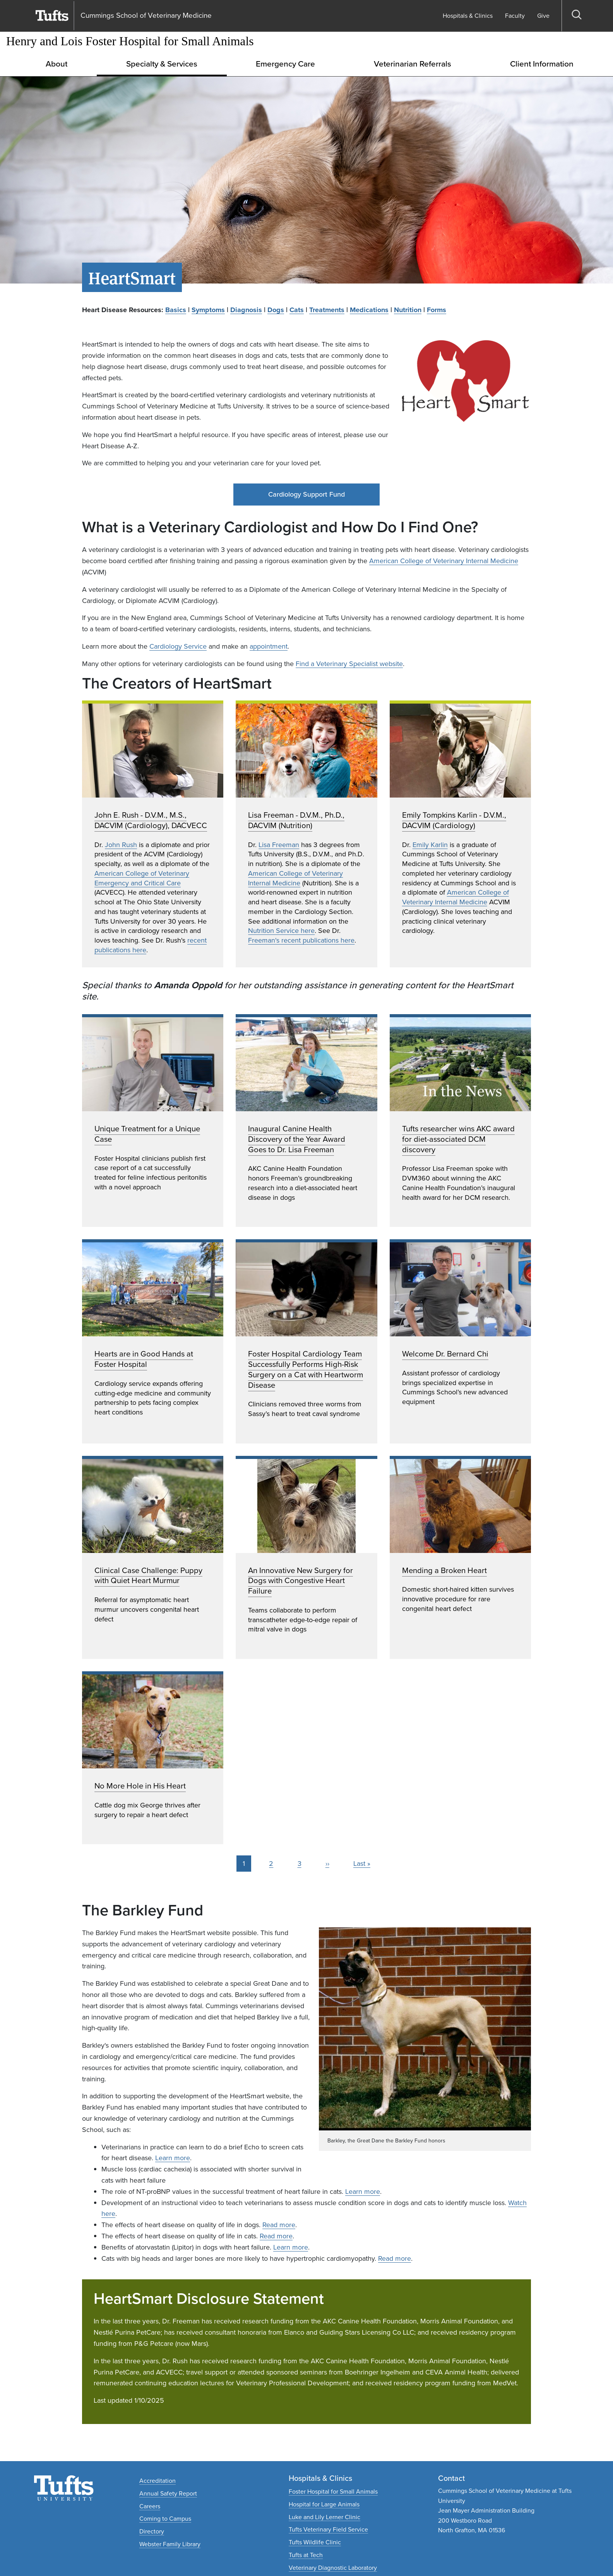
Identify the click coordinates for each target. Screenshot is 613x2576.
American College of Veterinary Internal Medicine (443, 561)
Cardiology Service (178, 646)
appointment (269, 646)
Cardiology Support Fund (306, 494)
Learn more (172, 2158)
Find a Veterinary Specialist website (349, 664)
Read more (278, 2225)
